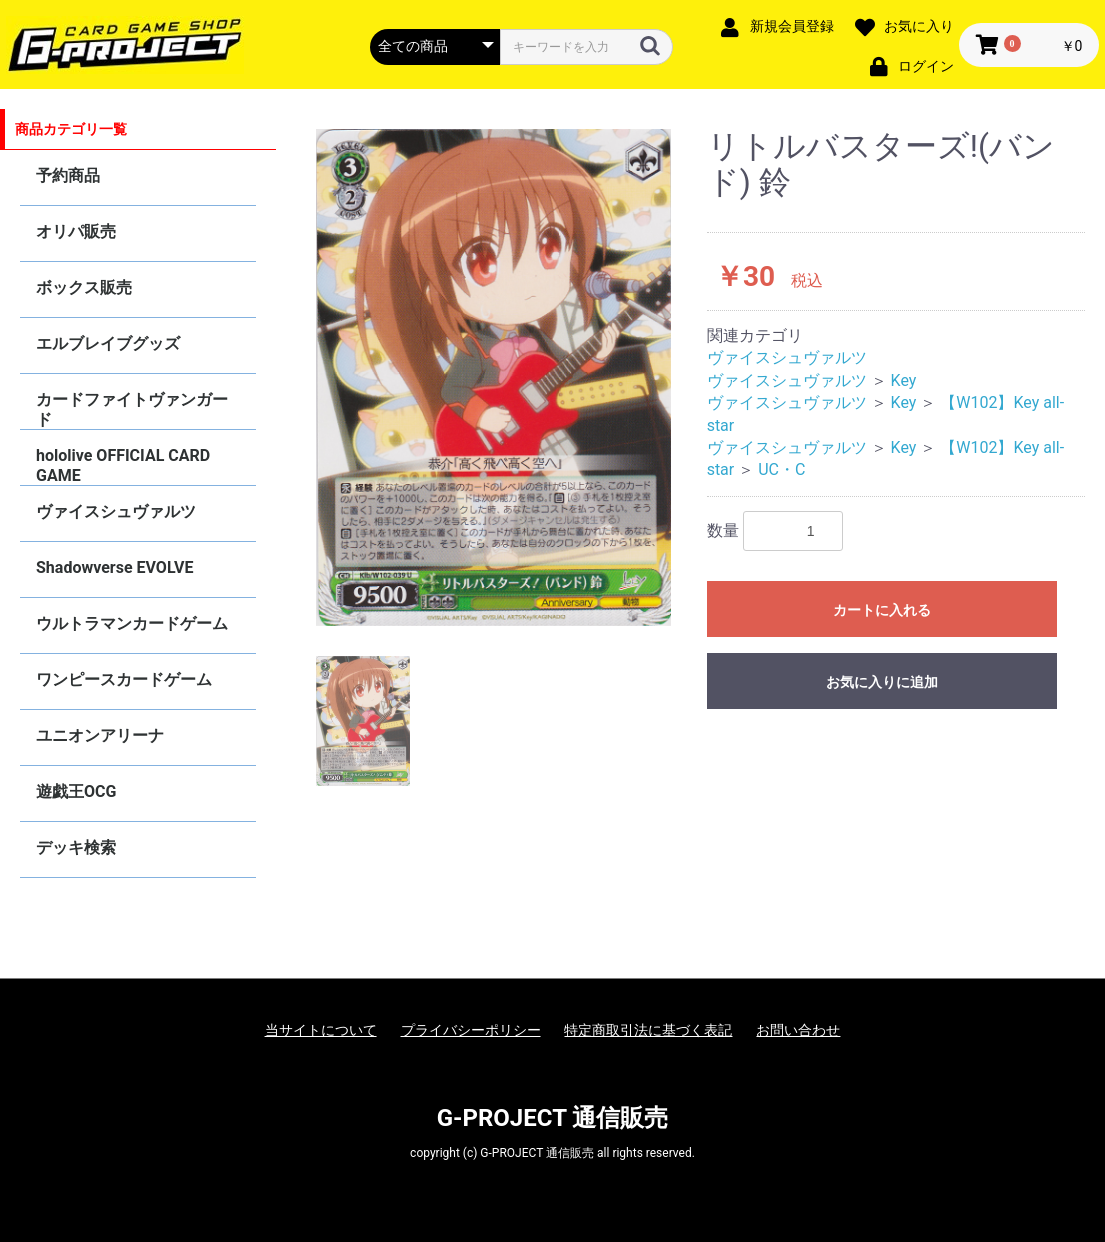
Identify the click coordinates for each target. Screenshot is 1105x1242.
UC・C (781, 469)
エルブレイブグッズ (108, 343)
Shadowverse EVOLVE (114, 567)
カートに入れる (882, 610)
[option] (493, 377)
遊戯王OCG (76, 791)
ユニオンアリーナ (100, 735)
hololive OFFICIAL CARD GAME (123, 465)
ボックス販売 (84, 287)
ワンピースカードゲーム (124, 679)
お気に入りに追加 (882, 682)
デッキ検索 (76, 847)
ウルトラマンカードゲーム (132, 623)
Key (904, 380)
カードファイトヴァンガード (132, 409)
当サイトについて (321, 1030)
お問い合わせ (798, 1030)
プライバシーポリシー (471, 1030)
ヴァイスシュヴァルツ (116, 511)
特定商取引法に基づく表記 (648, 1030)
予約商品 (68, 175)
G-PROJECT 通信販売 (553, 1118)
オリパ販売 (76, 231)
